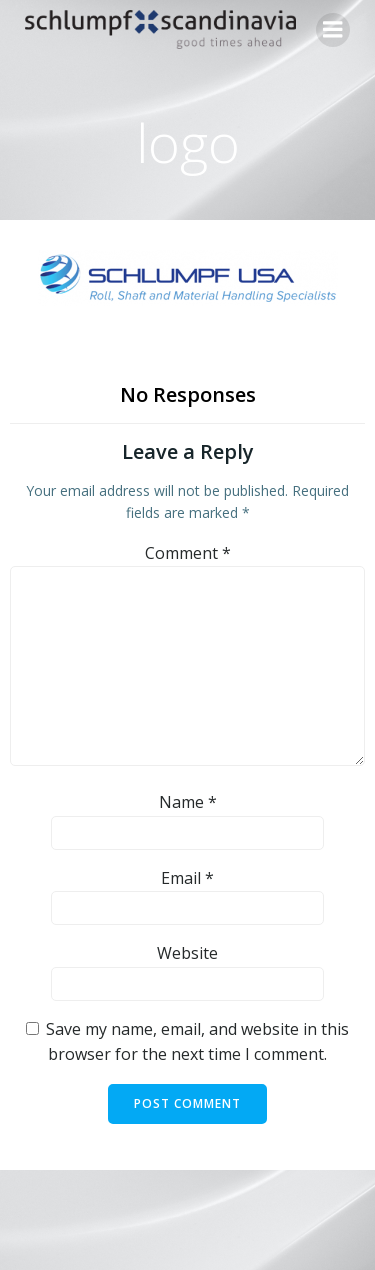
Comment (188, 553)
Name (188, 802)
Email (187, 878)
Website (187, 953)
